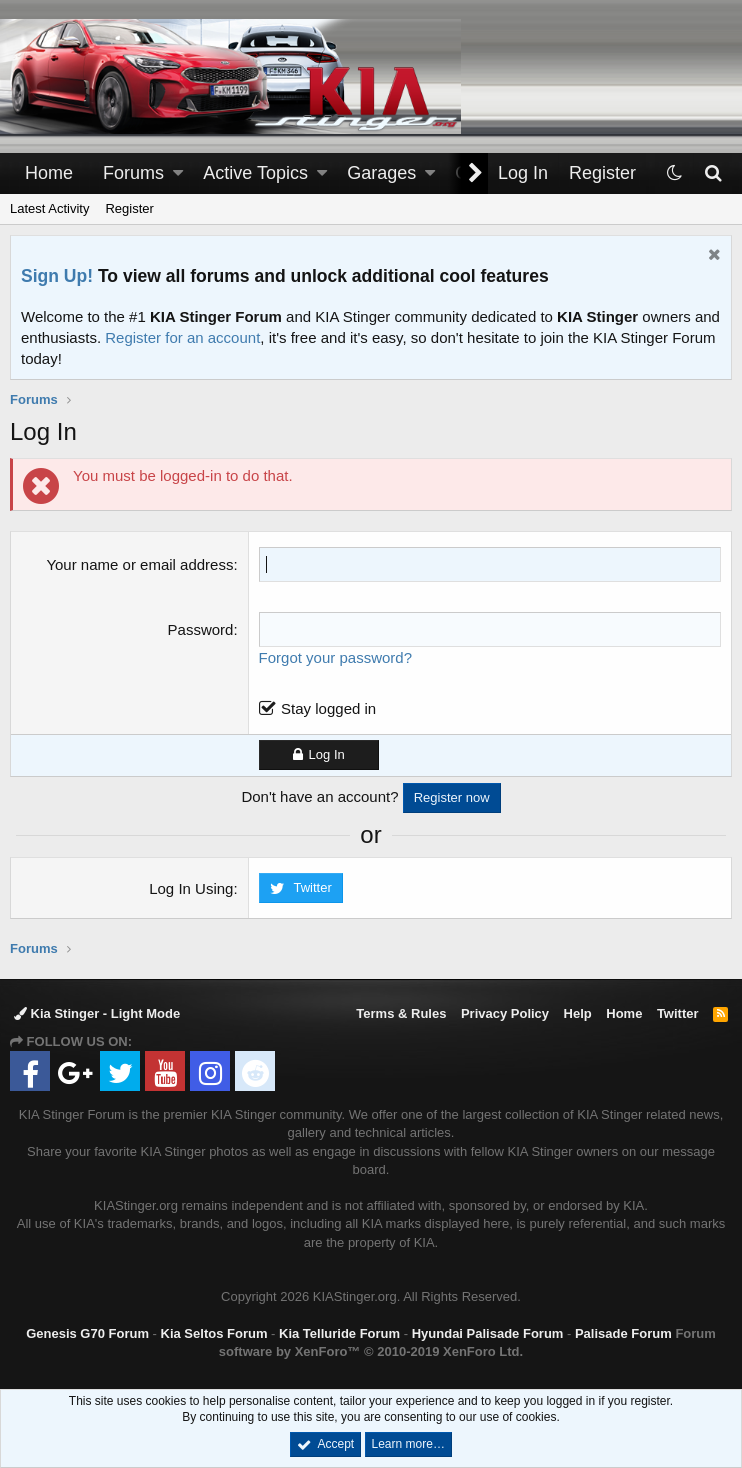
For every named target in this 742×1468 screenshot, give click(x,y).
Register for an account (182, 337)
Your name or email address (139, 564)
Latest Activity (49, 208)
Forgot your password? (335, 657)
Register (129, 208)
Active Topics (255, 173)
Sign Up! (57, 276)
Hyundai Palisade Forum (488, 1333)
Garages (381, 173)
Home (49, 173)
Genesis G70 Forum (87, 1333)
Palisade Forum (623, 1333)
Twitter (678, 1013)
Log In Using (191, 888)
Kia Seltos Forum (214, 1333)
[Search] (712, 173)
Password (201, 629)
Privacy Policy (505, 1013)
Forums (133, 173)
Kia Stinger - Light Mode (97, 1013)
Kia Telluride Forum (339, 1333)
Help (578, 1013)
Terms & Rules (401, 1013)
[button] (178, 173)
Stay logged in (328, 708)
